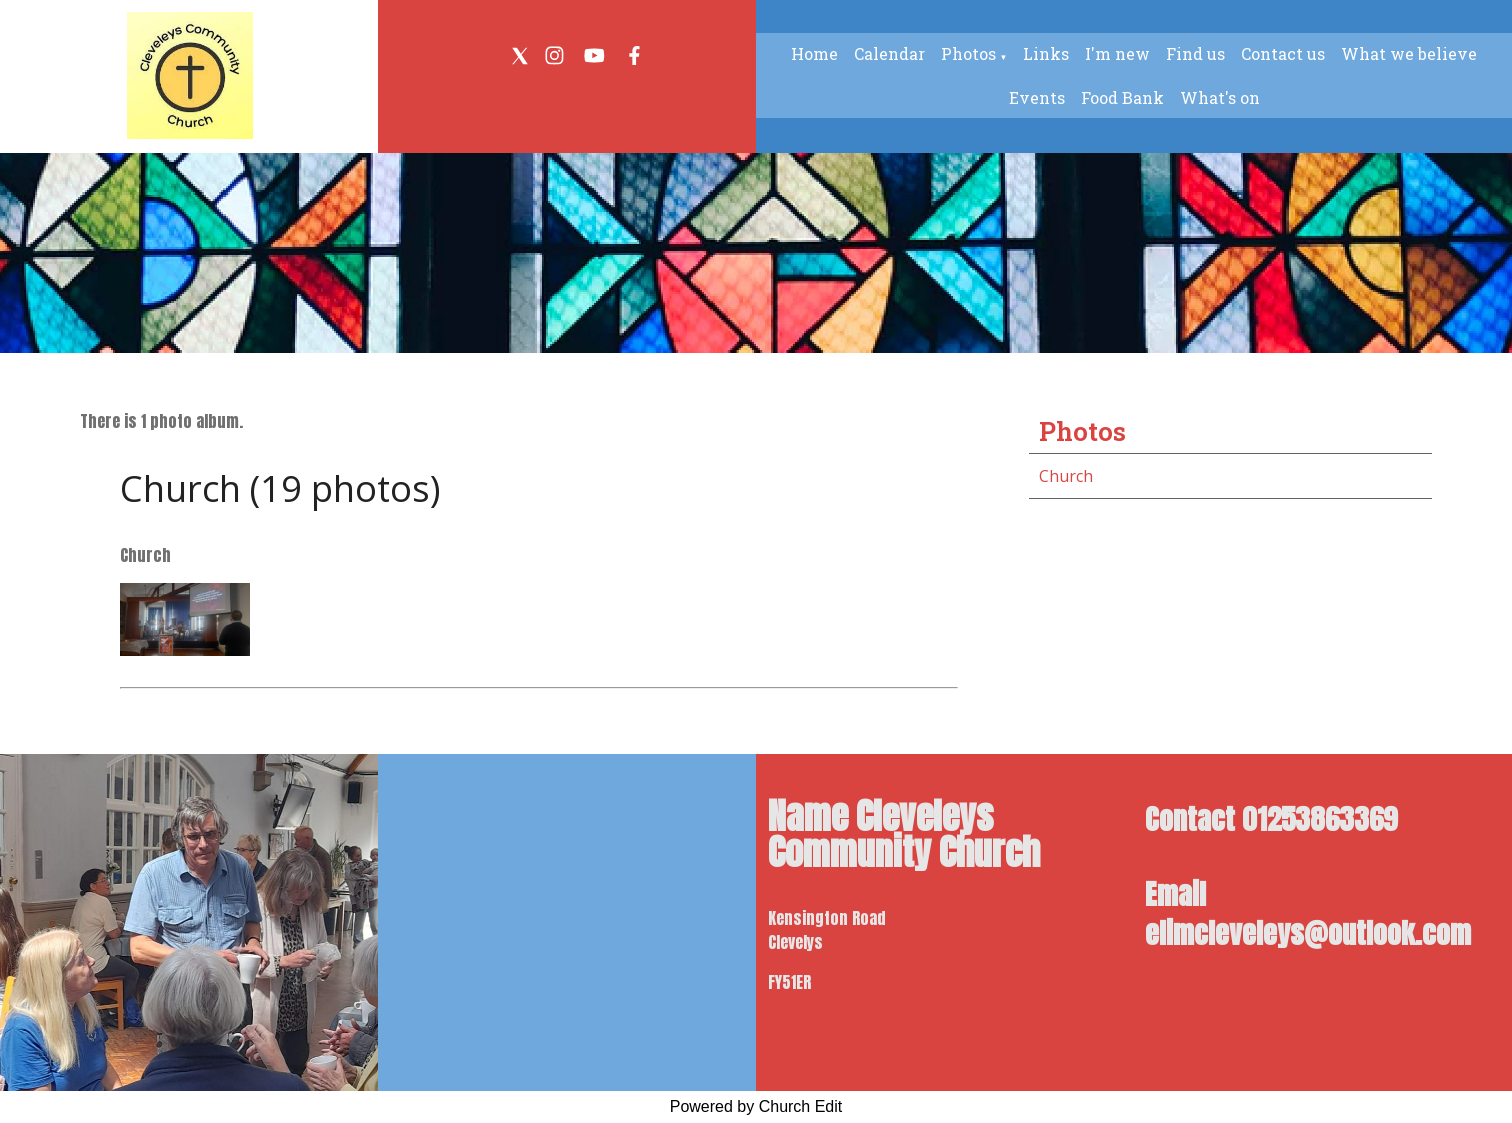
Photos (968, 53)
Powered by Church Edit (756, 1106)
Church (1066, 476)
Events (1037, 97)
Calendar (889, 53)
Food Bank (1122, 97)
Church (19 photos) (280, 488)
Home (814, 53)
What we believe (1409, 53)
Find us (1195, 53)
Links (1046, 53)
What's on (1220, 97)
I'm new (1117, 53)
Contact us (1283, 53)
